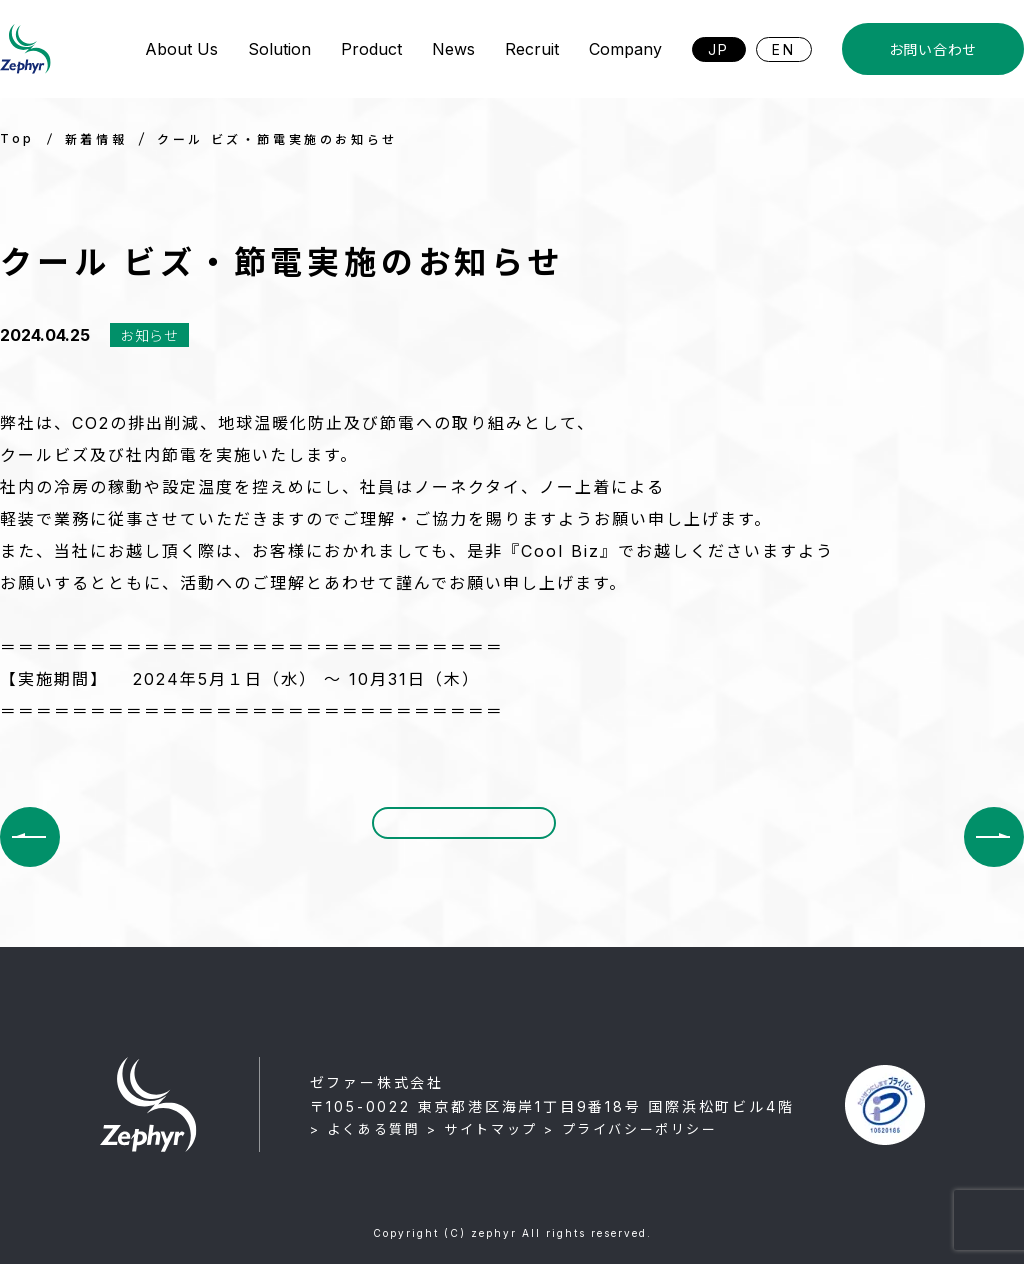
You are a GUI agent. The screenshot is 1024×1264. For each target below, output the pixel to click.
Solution (279, 49)
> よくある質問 (365, 1129)
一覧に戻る (464, 836)
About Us (181, 49)
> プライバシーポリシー (630, 1129)
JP (719, 49)
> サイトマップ (482, 1129)
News (453, 49)
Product (371, 49)
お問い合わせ (933, 49)
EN (784, 49)
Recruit (532, 49)
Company (625, 49)
